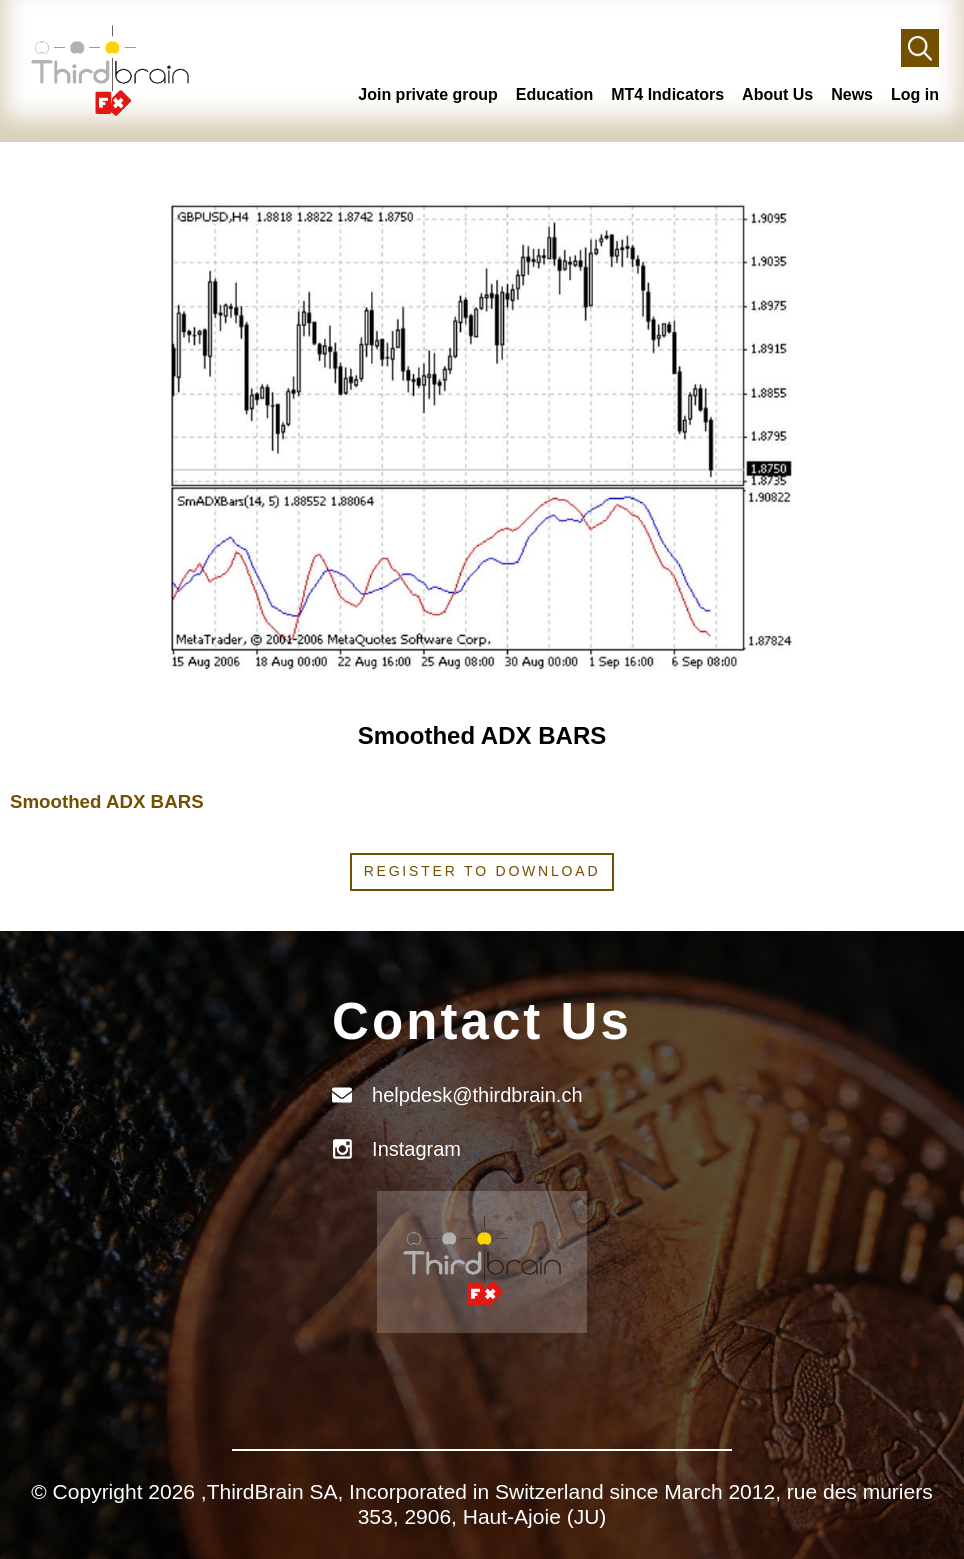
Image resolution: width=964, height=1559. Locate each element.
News (852, 94)
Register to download (482, 871)
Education (554, 94)
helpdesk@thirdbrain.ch (477, 1095)
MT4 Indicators (667, 94)
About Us (777, 94)
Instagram (416, 1149)
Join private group (428, 94)
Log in (915, 94)
